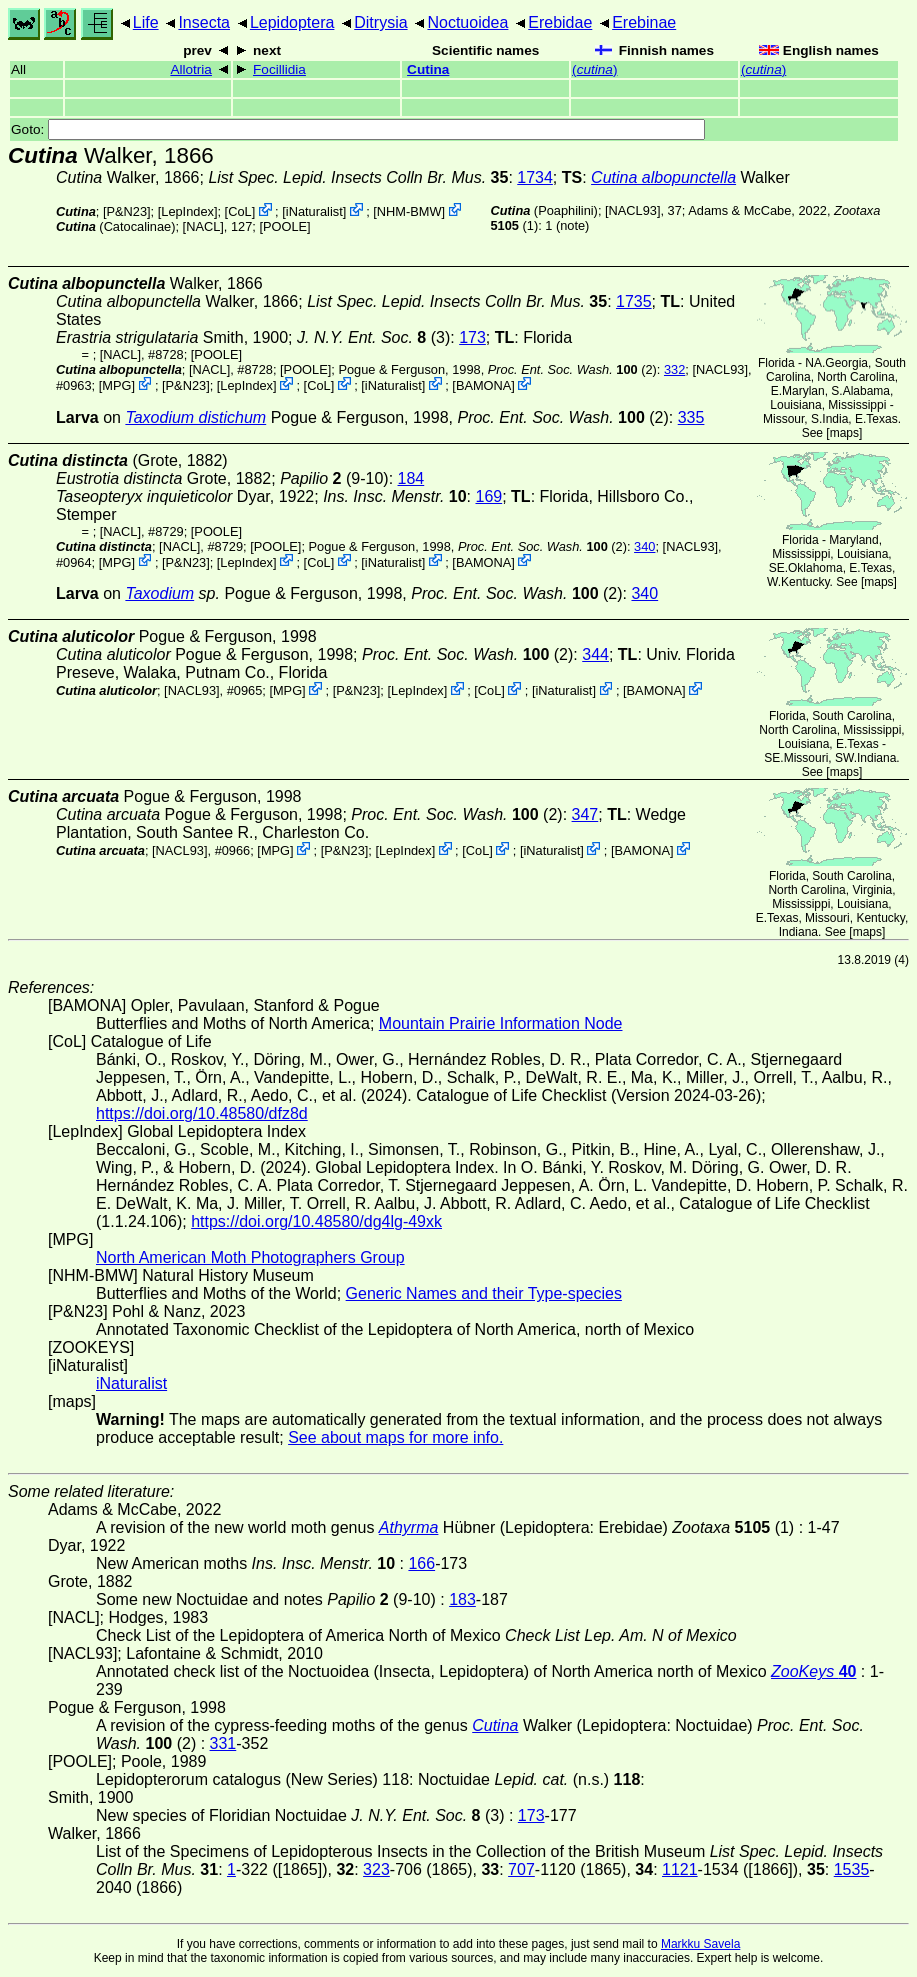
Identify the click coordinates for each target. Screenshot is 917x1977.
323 (376, 1869)
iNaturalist (314, 211)
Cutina (428, 69)
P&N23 (126, 211)
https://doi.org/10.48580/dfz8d (202, 1113)
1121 (680, 1869)
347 (585, 814)
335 (691, 417)
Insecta (204, 22)
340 (644, 546)
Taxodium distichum (195, 417)
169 (488, 496)
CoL (239, 211)
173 (472, 337)
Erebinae (644, 22)
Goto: (358, 129)
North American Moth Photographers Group (250, 1257)
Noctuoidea (467, 22)
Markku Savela (700, 1944)
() (594, 69)
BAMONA (483, 385)
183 (462, 1599)
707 (521, 1869)
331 (223, 1743)
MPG (116, 385)
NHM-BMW (409, 211)
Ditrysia (380, 22)
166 (421, 1563)
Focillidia (279, 69)
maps (844, 433)
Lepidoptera (292, 22)
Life (146, 22)
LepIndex (187, 211)
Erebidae (560, 22)
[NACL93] (632, 210)
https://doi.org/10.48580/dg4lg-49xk (316, 1221)
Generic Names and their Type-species (484, 1293)
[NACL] (203, 226)
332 (674, 369)
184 (411, 478)
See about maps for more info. (395, 1437)
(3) (373, 337)
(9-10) (334, 478)
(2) (572, 369)
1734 (535, 177)
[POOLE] (284, 226)
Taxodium (159, 593)
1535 (852, 1869)
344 (595, 654)
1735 (634, 301)
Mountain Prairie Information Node (501, 1023)
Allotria (191, 69)
